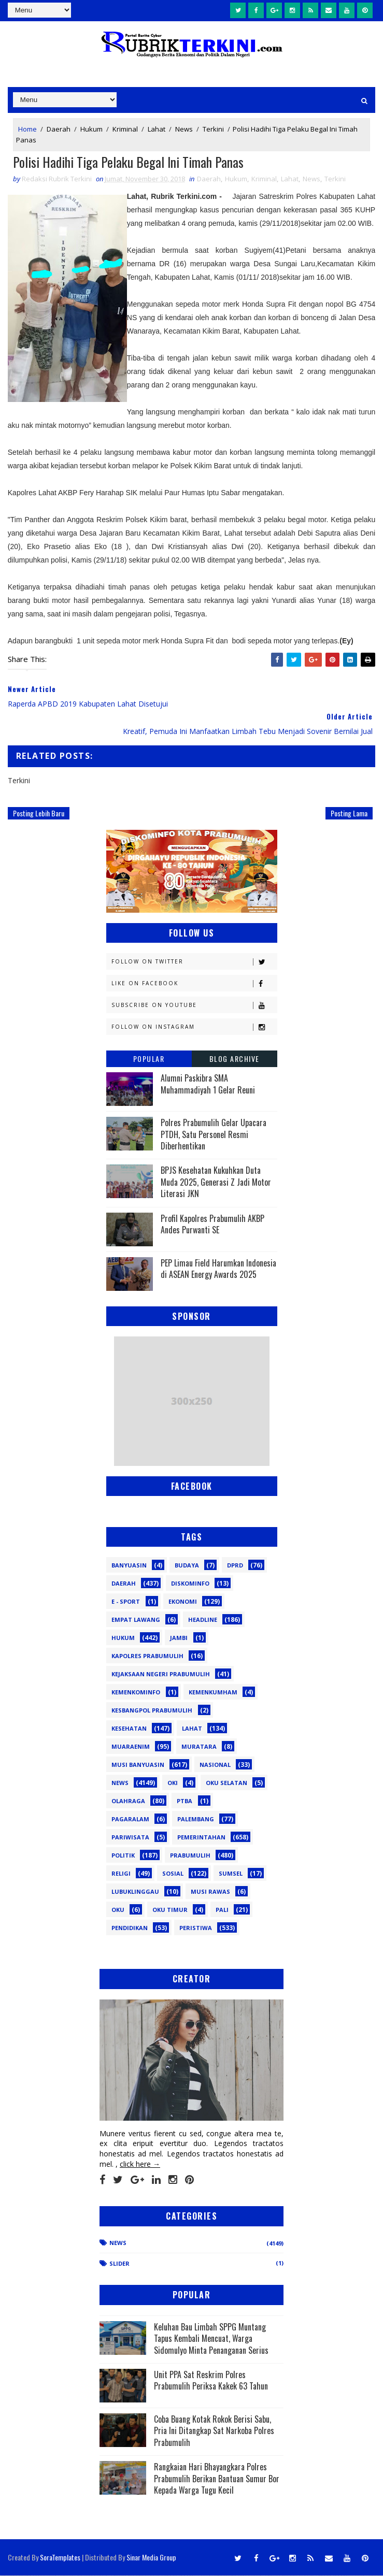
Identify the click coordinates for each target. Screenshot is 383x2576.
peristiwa (195, 1928)
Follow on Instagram (194, 1027)
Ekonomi (182, 1602)
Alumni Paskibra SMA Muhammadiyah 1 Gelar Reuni (208, 1084)
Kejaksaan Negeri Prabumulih (160, 1674)
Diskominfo (190, 1584)
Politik (123, 1856)
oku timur (170, 1910)
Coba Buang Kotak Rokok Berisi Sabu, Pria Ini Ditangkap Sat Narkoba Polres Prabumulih (214, 2431)
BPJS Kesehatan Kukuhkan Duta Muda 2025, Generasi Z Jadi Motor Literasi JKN (216, 1182)
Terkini (213, 128)
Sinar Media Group (151, 2557)
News (184, 128)
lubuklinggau (135, 1892)
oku (117, 1910)
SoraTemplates (60, 2557)
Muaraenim (130, 1747)
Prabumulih (190, 1856)
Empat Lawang (135, 1620)
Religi (121, 1874)
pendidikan (129, 1928)
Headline (202, 1620)
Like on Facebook (194, 984)
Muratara (199, 1747)
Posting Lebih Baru (38, 813)
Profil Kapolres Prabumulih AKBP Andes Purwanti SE (212, 1224)
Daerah (58, 128)
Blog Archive (234, 1059)
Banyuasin (129, 1566)
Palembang (195, 1819)
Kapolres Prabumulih (147, 1656)
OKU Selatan (226, 1783)
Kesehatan (129, 1729)
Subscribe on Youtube (194, 1006)
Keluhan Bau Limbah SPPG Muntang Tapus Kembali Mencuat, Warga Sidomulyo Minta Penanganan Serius (211, 2338)
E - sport (125, 1602)
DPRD (235, 1566)
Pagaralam (130, 1819)
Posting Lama (349, 813)
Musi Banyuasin (137, 1765)
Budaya (187, 1566)
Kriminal (125, 128)
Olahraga (128, 1801)
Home (27, 128)
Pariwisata (130, 1837)
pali (222, 1910)
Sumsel (231, 1874)
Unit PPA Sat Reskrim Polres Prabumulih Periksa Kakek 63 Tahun (211, 2380)
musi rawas (210, 1892)
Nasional (215, 1765)
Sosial (172, 1874)
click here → (140, 2164)
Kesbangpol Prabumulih (151, 1711)
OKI (172, 1783)
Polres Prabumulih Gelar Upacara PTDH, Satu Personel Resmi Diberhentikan (213, 1135)
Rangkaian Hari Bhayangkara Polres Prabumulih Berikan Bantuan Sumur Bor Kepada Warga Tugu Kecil (216, 2479)
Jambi (179, 1638)
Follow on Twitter (194, 962)
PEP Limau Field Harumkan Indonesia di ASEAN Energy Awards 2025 (218, 1268)
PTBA (184, 1801)
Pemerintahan (201, 1837)
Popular (149, 1059)
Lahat (156, 128)
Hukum (91, 128)
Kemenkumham (213, 1692)
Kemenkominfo (135, 1692)
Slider (119, 2264)
